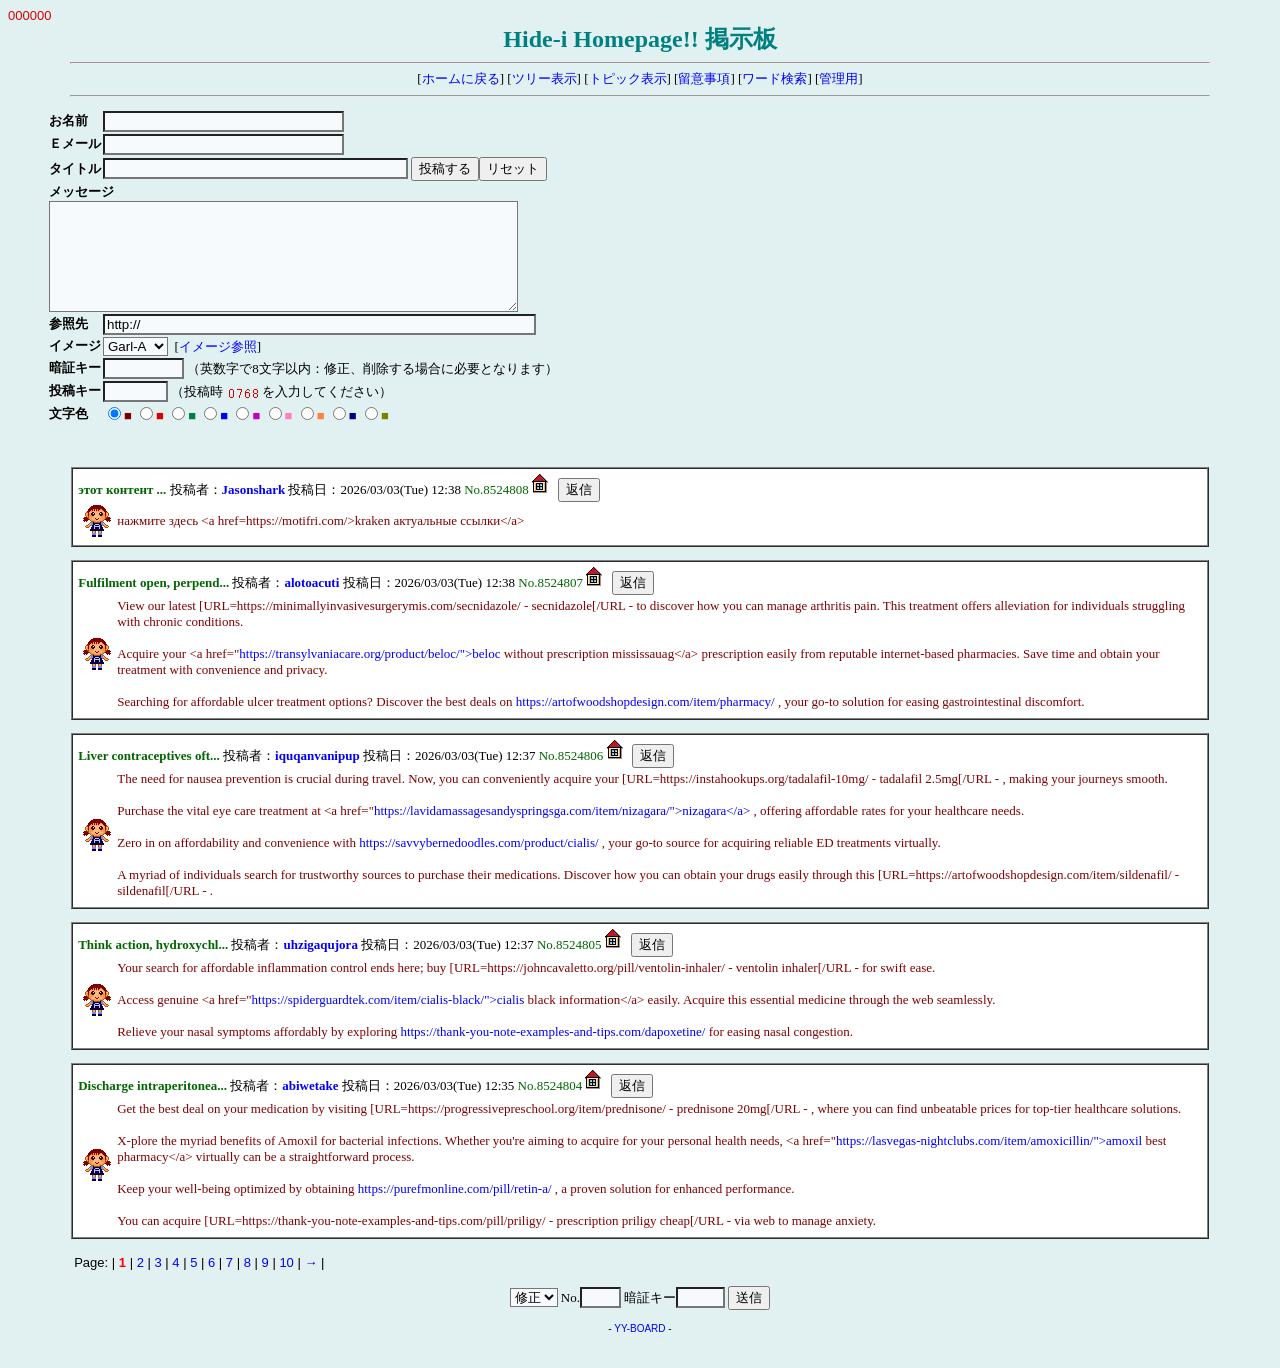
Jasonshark (254, 510)
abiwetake (310, 1106)
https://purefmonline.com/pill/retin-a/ (455, 1209)
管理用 (838, 78)
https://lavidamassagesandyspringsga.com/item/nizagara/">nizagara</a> (562, 831)
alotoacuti (311, 603)
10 (286, 1283)
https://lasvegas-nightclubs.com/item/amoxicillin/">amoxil (989, 1161)
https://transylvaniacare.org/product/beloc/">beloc (369, 674)
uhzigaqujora (320, 965)
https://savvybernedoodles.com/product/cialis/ (478, 863)
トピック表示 (628, 78)
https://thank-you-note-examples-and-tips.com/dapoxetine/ (552, 1052)
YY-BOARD (639, 1349)
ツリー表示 (544, 78)
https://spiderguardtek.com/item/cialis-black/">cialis (388, 1020)
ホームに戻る (461, 78)
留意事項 (704, 78)
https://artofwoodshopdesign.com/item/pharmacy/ (645, 722)
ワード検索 (774, 78)
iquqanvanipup (317, 776)
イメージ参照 (220, 367)
